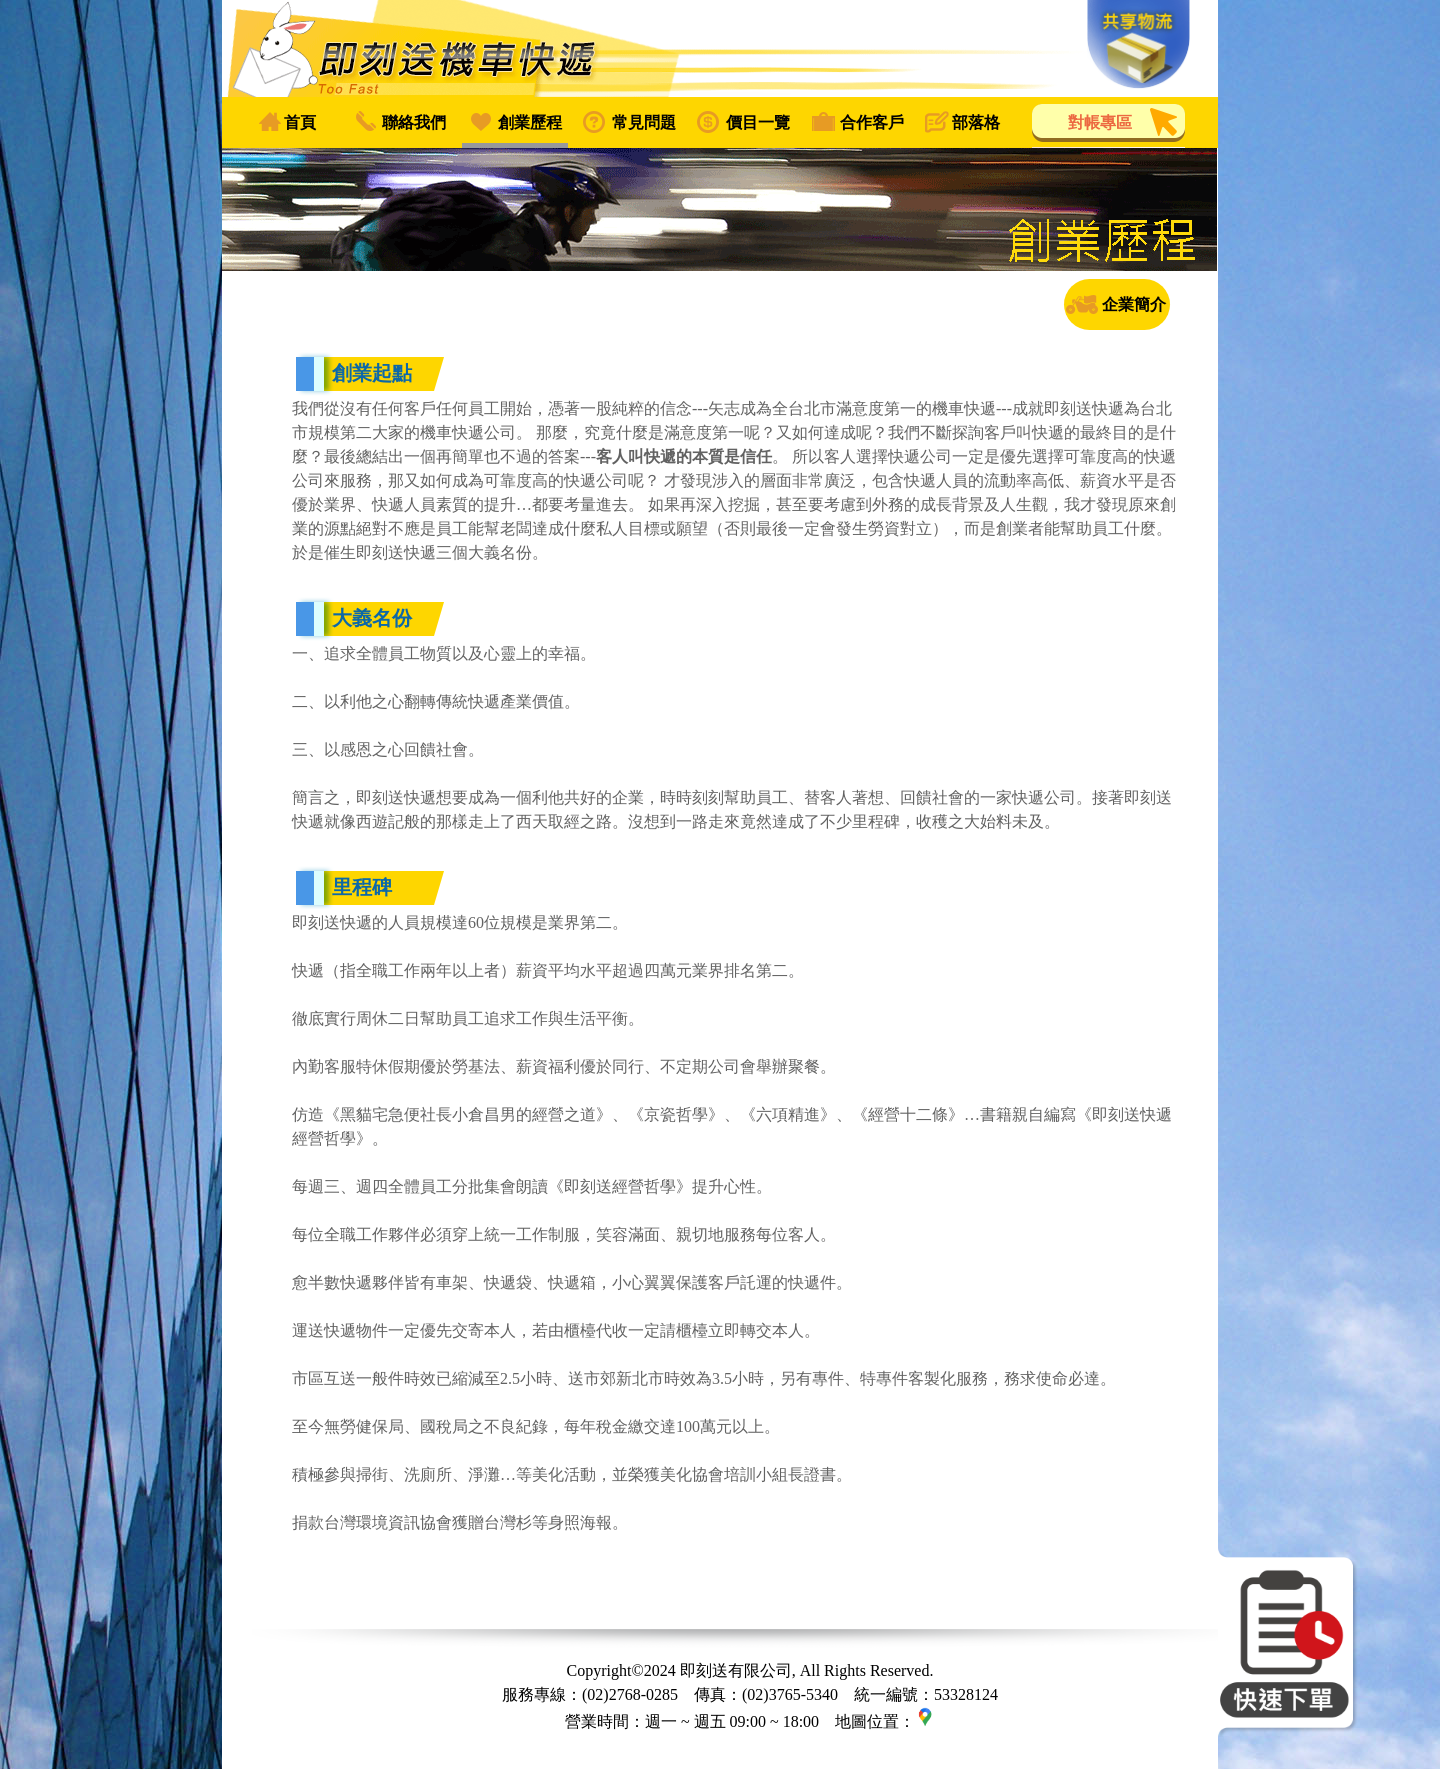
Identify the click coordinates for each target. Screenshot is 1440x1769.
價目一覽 (758, 122)
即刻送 (720, 48)
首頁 (300, 122)
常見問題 (644, 122)
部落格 (976, 122)
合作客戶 (872, 122)
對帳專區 (1100, 122)
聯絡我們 (414, 122)
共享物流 (1139, 44)
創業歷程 (530, 122)
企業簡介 (1134, 304)
